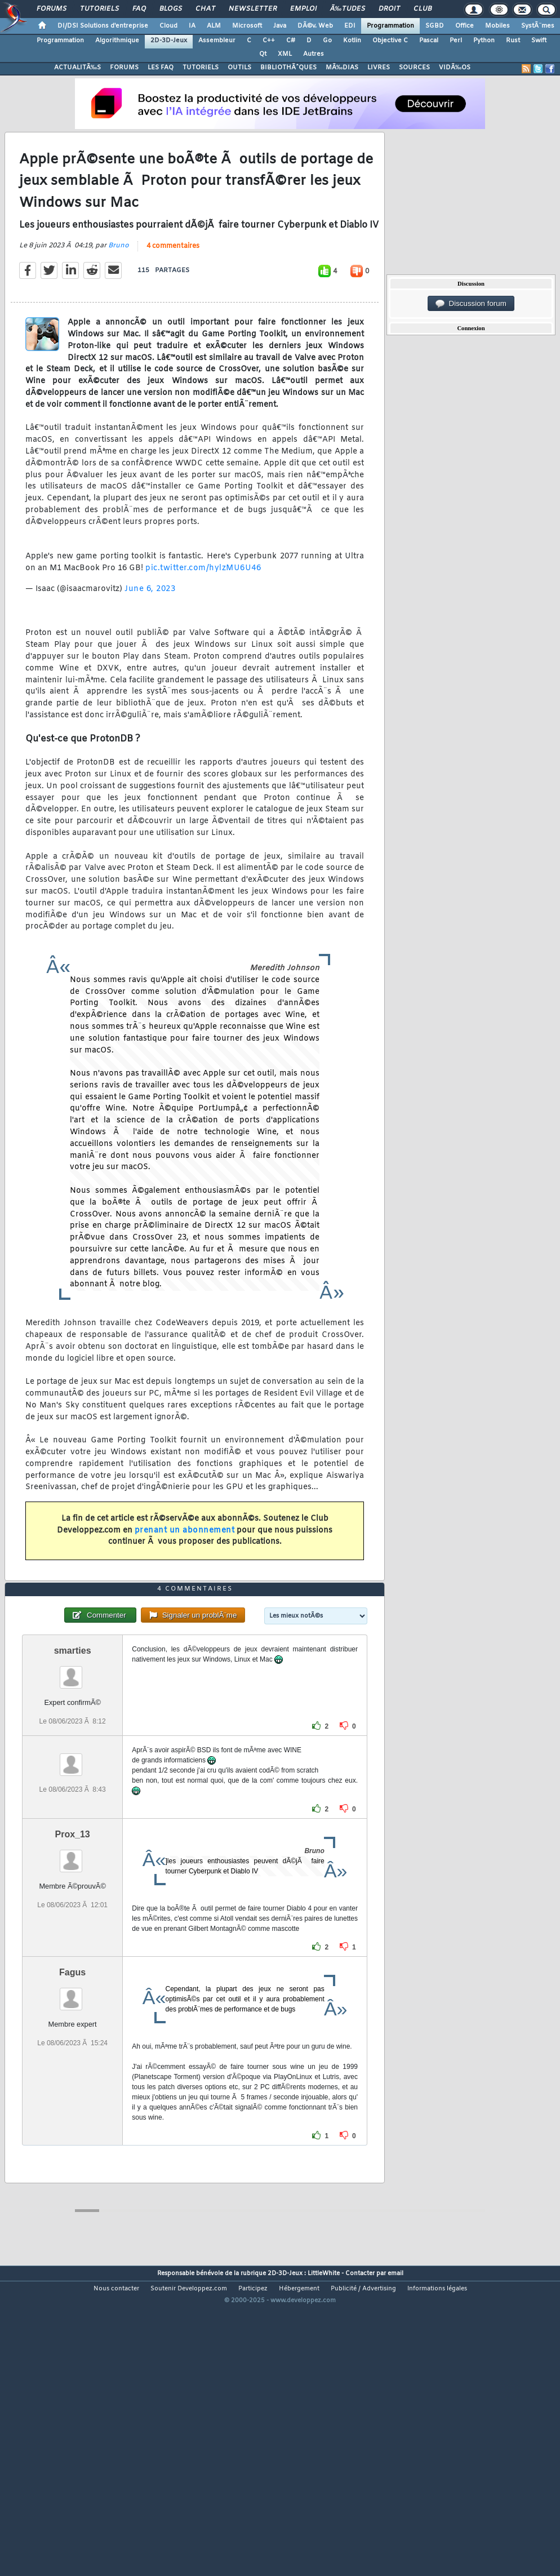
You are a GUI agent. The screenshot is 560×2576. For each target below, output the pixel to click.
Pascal (428, 41)
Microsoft (247, 26)
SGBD (434, 26)
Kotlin (352, 41)
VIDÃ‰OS (454, 68)
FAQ (139, 9)
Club (422, 9)
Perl (456, 41)
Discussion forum (470, 303)
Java (279, 26)
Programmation (390, 26)
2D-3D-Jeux (168, 41)
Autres (313, 54)
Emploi (303, 9)
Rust (513, 41)
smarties (72, 1772)
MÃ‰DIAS (342, 68)
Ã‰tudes (347, 9)
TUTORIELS (201, 68)
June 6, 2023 (150, 629)
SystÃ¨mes (537, 26)
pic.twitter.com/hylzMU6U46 (203, 608)
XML (285, 54)
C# (290, 41)
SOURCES (414, 68)
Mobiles (497, 26)
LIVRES (378, 68)
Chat (205, 9)
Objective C (390, 41)
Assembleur (216, 41)
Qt (262, 54)
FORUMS (124, 68)
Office (464, 26)
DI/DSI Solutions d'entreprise (102, 26)
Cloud (168, 26)
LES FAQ (161, 68)
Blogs (170, 9)
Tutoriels (99, 9)
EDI (349, 26)
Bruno (118, 286)
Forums (51, 9)
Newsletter (253, 9)
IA (192, 26)
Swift (538, 41)
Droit (389, 9)
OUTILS (239, 68)
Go (327, 41)
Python (484, 41)
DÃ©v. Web (315, 26)
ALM (214, 26)
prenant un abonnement (185, 1571)
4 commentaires (172, 286)
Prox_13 (72, 1956)
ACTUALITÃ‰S (77, 68)
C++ (269, 41)
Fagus (72, 2094)
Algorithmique (117, 41)
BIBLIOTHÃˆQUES (288, 68)
